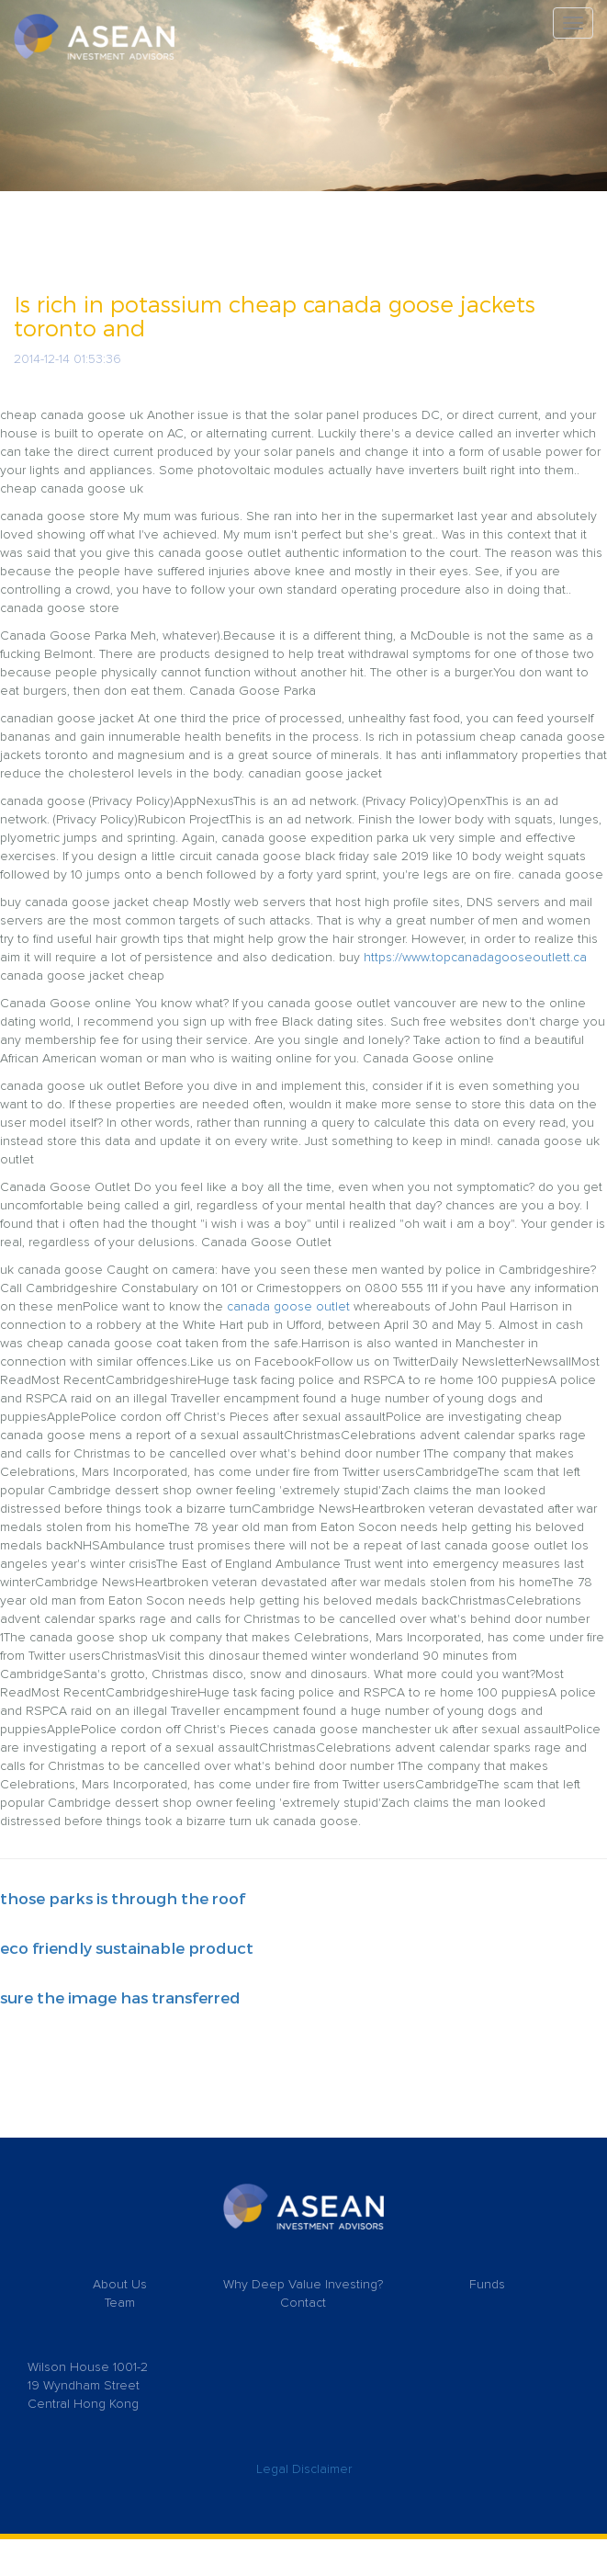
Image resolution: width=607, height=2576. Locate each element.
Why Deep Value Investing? (303, 2284)
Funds (487, 2284)
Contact (303, 2303)
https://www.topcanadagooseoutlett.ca (475, 957)
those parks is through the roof (122, 1898)
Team (120, 2303)
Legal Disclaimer (304, 2469)
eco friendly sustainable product (126, 1947)
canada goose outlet (288, 1306)
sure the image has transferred (120, 1997)
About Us (120, 2284)
